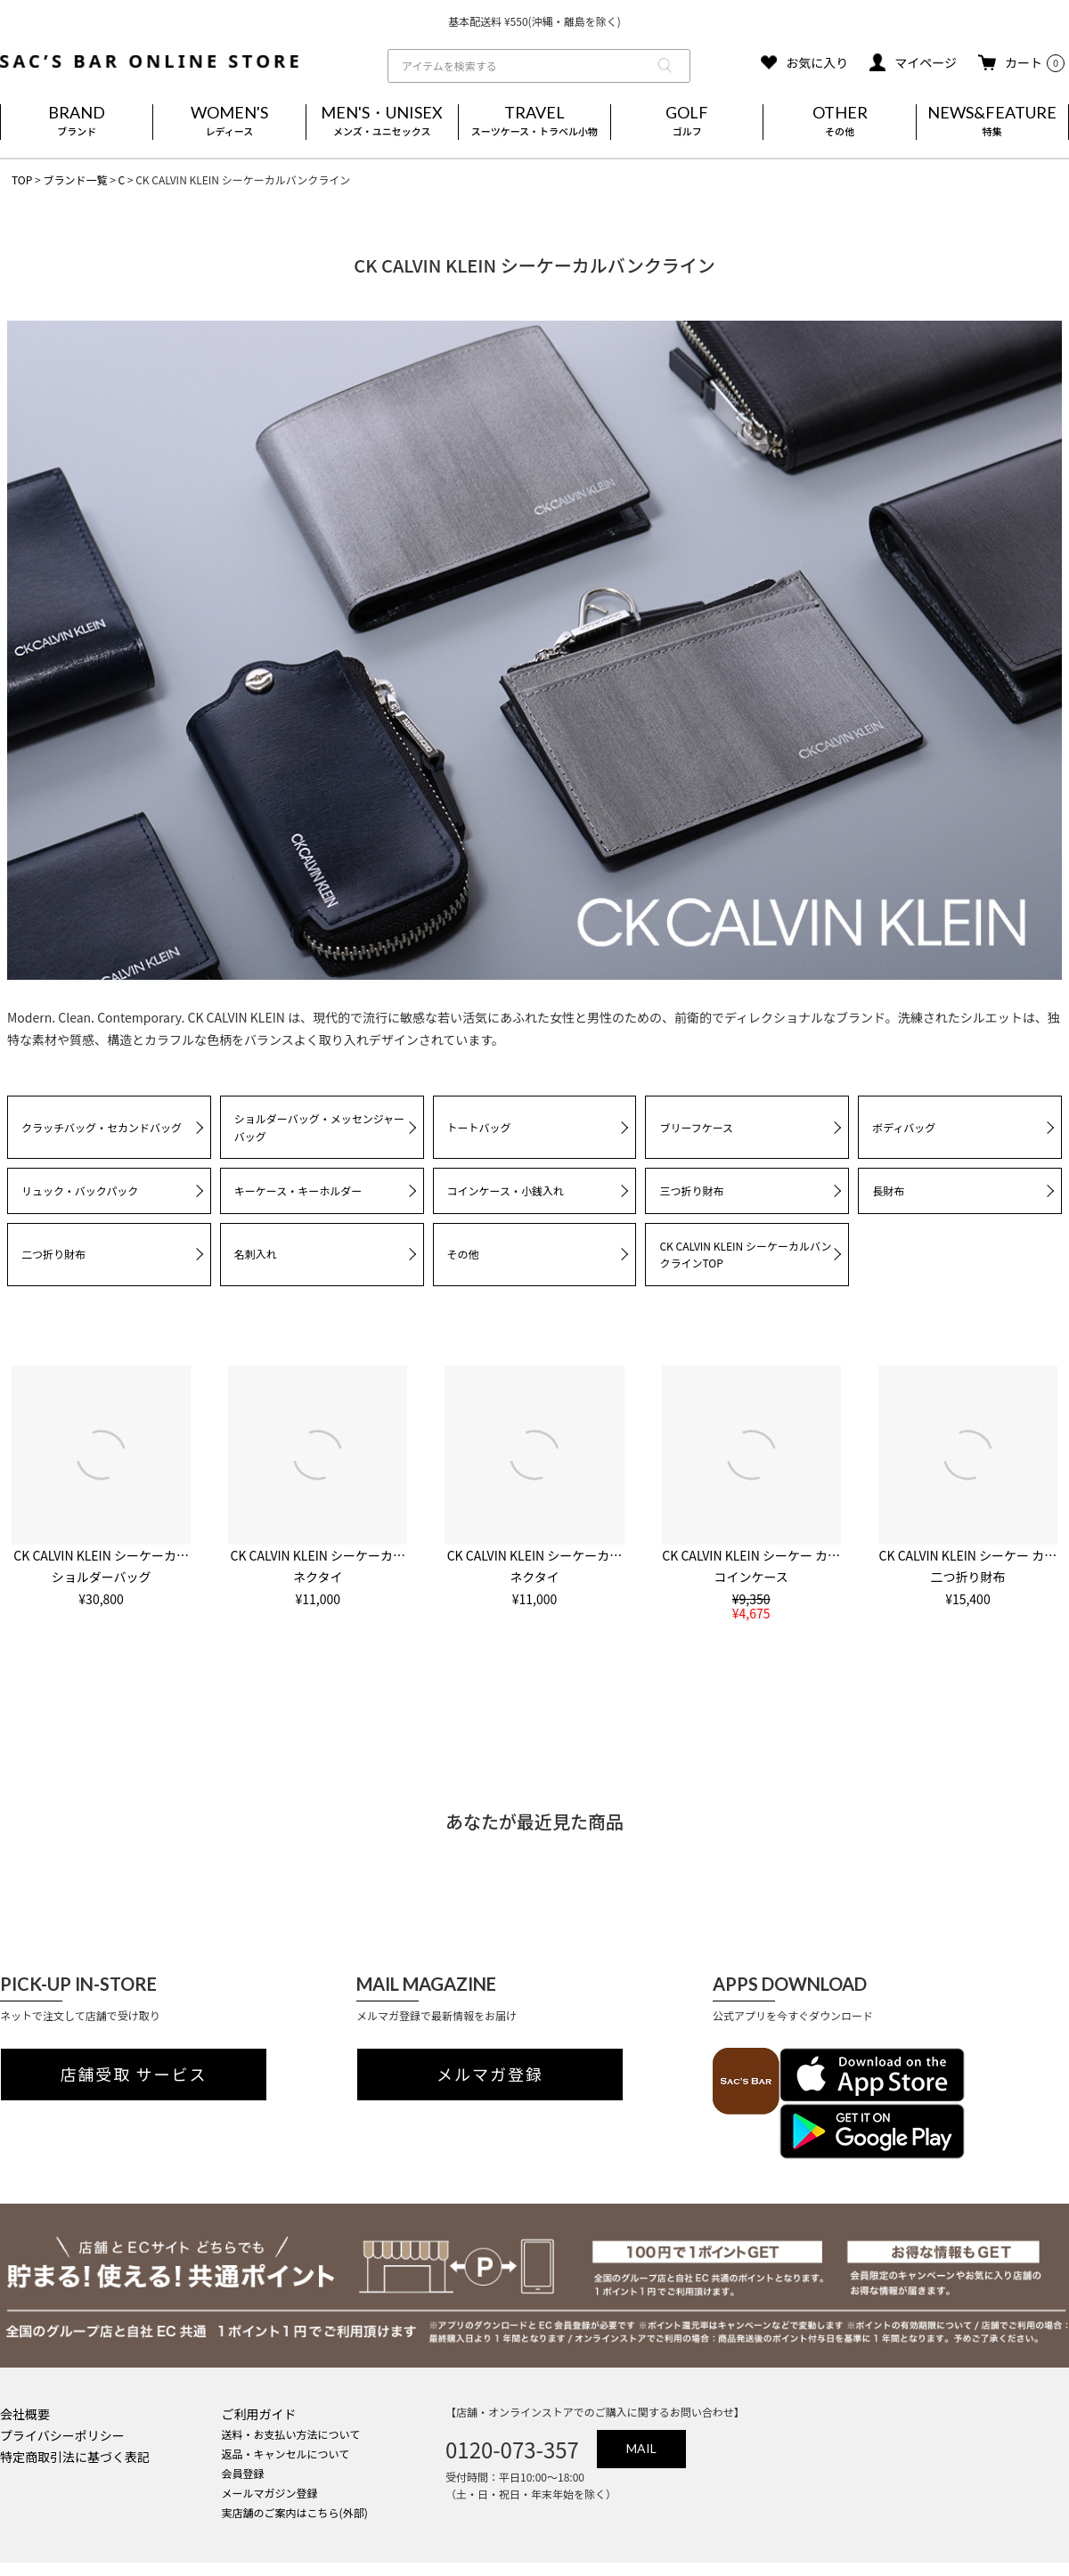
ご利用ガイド (259, 2414)
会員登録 (243, 2473)
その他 (463, 1253)
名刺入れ (255, 1253)
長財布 (888, 1190)
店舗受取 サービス (134, 2074)
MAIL (641, 2448)
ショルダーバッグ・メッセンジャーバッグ (319, 1127)
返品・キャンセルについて (286, 2453)
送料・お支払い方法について (291, 2433)
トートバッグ (479, 1127)
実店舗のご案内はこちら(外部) (295, 2512)
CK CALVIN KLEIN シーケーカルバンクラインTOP (745, 1254)
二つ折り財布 (53, 1253)
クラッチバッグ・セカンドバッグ (101, 1127)
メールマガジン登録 (270, 2492)
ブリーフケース (696, 1127)
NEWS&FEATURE (992, 122)
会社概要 (25, 2414)
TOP (22, 179)
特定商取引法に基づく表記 (75, 2457)
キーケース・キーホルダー (298, 1190)
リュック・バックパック (79, 1190)
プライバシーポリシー (62, 2435)
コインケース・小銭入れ (505, 1190)
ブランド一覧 (75, 179)
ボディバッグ (903, 1127)
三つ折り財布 (691, 1190)
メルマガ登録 (490, 2074)
